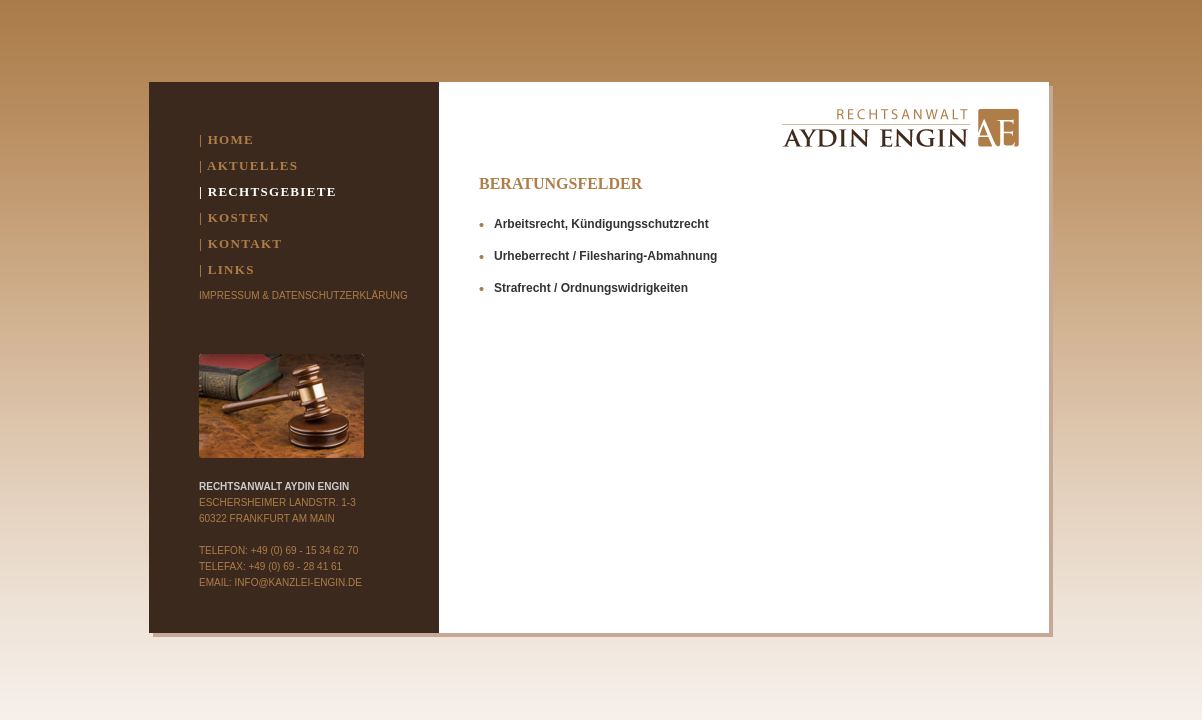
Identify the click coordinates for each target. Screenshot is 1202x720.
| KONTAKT (240, 243)
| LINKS (227, 269)
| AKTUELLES (248, 165)
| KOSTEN (234, 217)
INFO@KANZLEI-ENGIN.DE (298, 582)
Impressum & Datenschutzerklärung (303, 295)
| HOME (226, 139)
